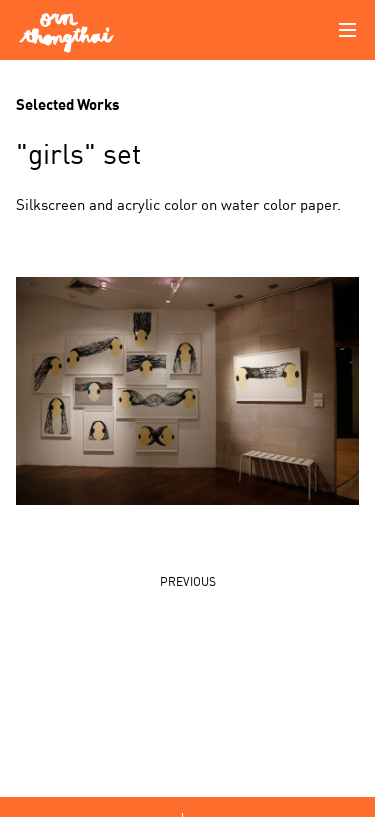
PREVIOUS (188, 580)
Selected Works (68, 103)
